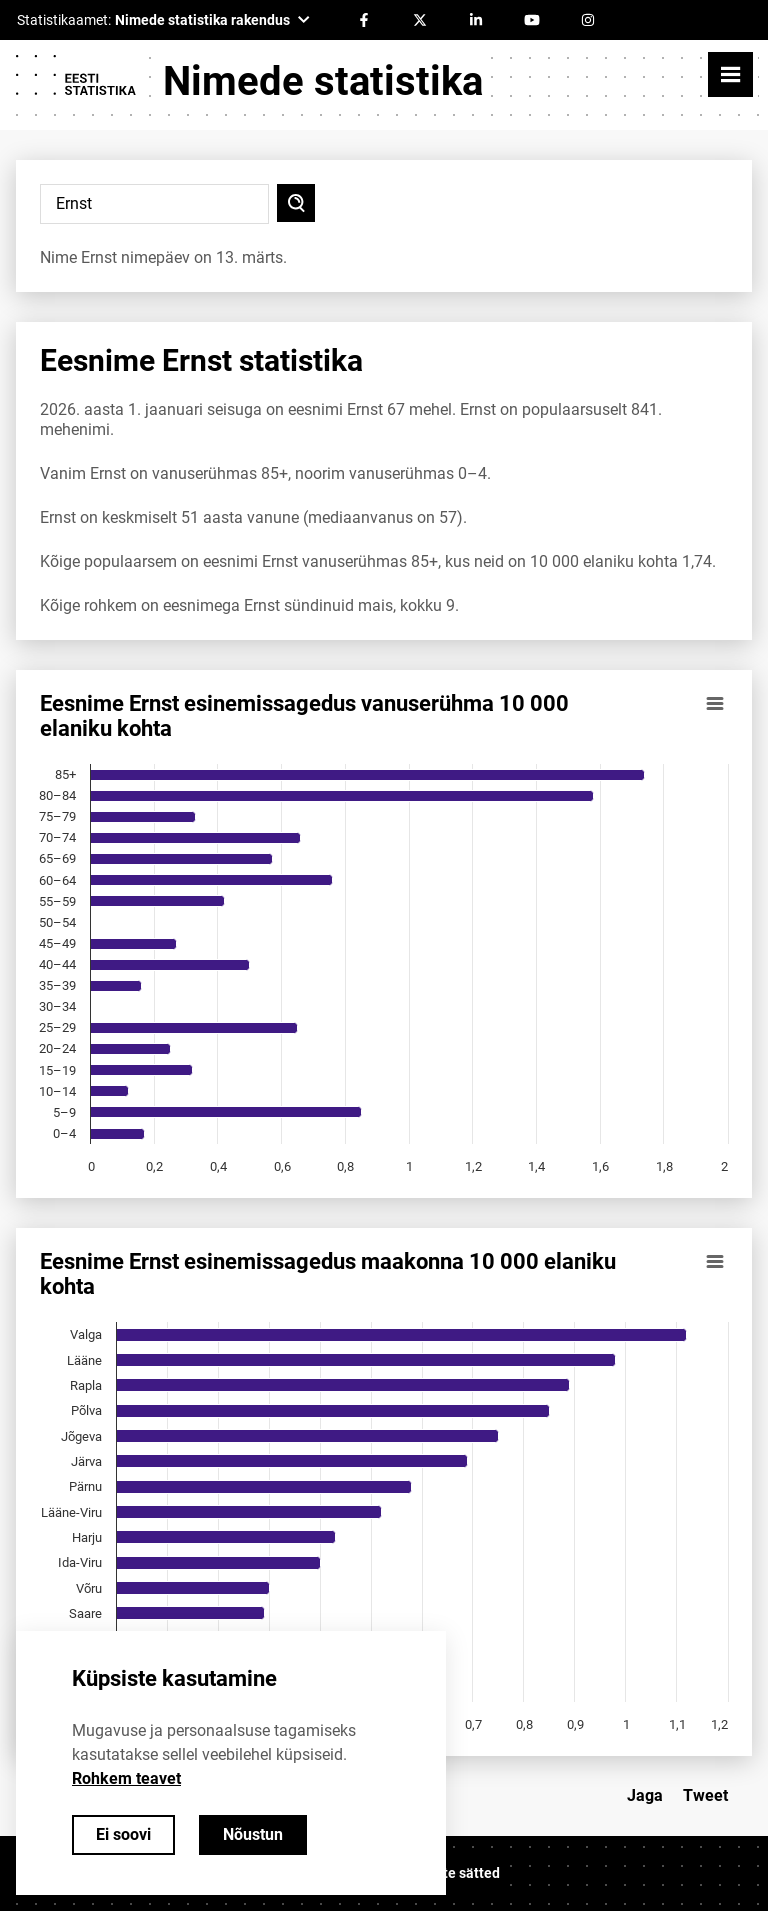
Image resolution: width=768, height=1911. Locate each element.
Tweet (705, 1795)
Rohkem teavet (126, 1778)
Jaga (645, 1795)
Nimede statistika (323, 81)
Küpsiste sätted (450, 1873)
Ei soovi (123, 1834)
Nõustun (253, 1834)
